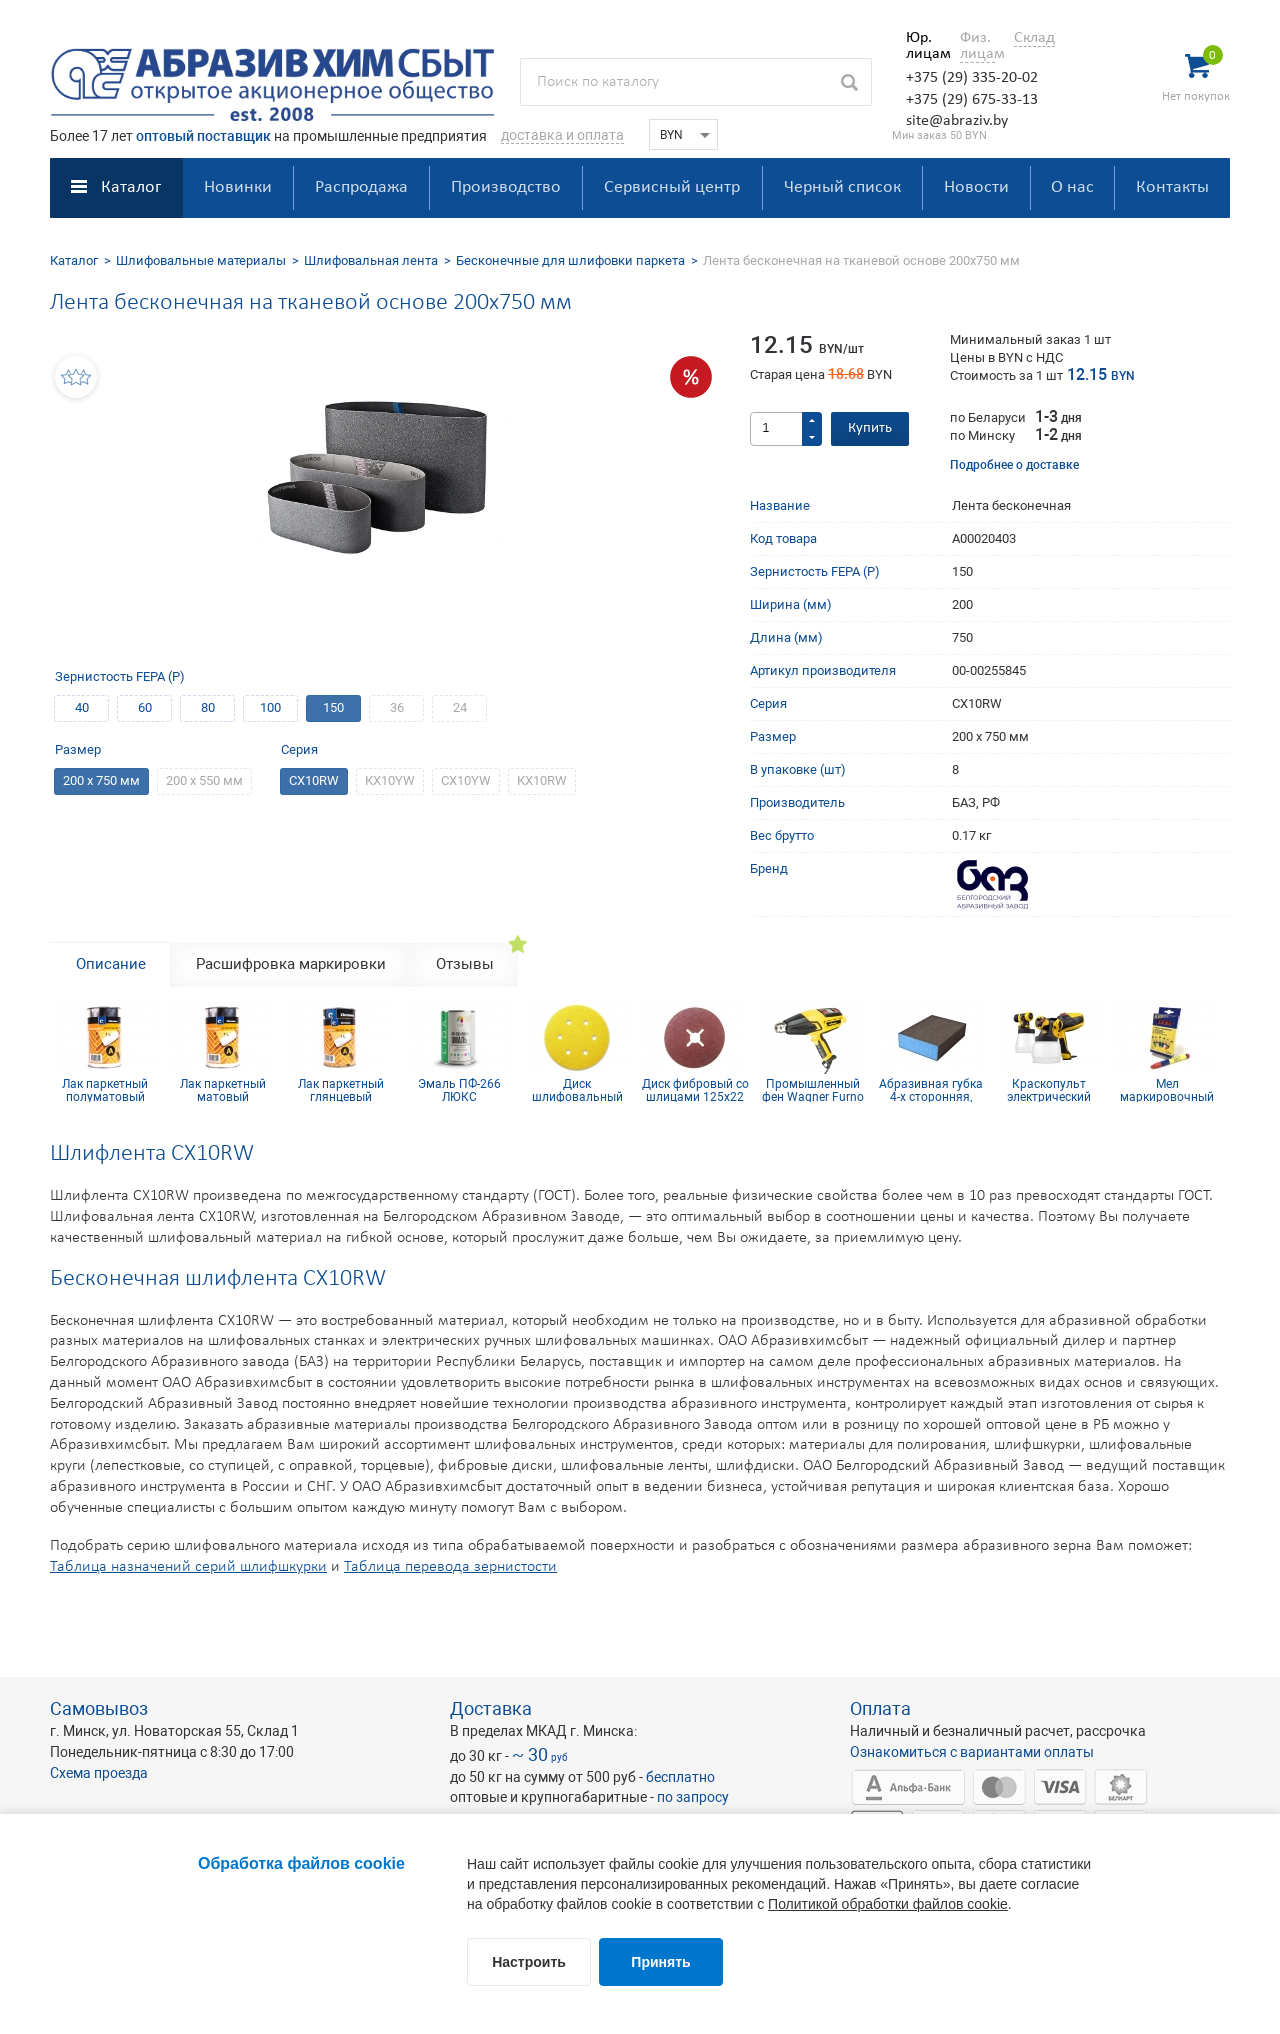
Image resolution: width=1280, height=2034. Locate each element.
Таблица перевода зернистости (450, 1567)
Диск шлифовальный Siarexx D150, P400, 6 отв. (577, 1090)
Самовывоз (99, 1708)
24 (460, 707)
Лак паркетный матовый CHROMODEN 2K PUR (223, 1090)
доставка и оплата (562, 135)
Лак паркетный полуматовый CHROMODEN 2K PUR (105, 1090)
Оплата (880, 1708)
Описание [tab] (111, 964)
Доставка (491, 1708)
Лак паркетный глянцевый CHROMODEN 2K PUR (341, 1090)
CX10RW (314, 780)
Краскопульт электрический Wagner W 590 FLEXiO (1049, 1090)
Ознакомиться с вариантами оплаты (972, 1752)
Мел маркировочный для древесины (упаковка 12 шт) (1167, 1090)
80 (208, 707)
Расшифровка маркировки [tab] (291, 964)
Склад (1034, 38)
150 (333, 707)
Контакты (1172, 187)
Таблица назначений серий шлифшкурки (188, 1567)
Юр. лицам (923, 46)
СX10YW (466, 780)
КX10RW (542, 780)
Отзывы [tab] (465, 964)
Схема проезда (99, 1773)
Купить (870, 428)
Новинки (238, 187)
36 (397, 707)
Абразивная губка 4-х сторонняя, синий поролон (931, 1090)
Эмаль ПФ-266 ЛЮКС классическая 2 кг (459, 1090)
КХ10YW (390, 780)
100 (270, 707)
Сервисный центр (672, 187)
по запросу (693, 1797)
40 (82, 707)
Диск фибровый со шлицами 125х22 (695, 1090)
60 (145, 707)
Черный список (842, 187)
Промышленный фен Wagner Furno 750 (813, 1090)
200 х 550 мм (204, 780)
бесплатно (680, 1777)
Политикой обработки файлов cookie (888, 1904)
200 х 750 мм (101, 780)
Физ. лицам (977, 46)
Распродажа (361, 187)
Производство (506, 187)
